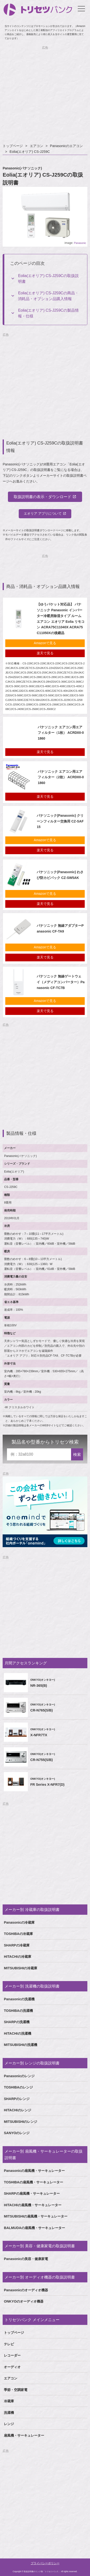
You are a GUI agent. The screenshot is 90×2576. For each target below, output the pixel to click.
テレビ (9, 2344)
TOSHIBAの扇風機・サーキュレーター (33, 2182)
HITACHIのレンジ (17, 2110)
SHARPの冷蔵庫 (16, 1945)
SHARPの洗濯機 (16, 2022)
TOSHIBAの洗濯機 (18, 2011)
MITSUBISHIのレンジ (20, 2122)
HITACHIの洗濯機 (17, 2033)
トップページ (13, 146)
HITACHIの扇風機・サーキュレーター (32, 2205)
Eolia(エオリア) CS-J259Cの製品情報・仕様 (48, 313)
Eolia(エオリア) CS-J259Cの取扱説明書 (48, 279)
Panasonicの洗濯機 (19, 1999)
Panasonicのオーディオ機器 (26, 2290)
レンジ (9, 2424)
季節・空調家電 (15, 2390)
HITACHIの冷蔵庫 (17, 1956)
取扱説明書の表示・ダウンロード (42, 497)
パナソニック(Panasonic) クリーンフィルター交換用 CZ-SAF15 (60, 821)
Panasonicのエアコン (66, 146)
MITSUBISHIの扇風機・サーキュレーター (35, 2216)
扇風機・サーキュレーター (24, 2435)
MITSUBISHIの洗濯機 (20, 2045)
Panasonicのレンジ (19, 2076)
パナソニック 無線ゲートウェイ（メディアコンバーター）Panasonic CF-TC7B (60, 982)
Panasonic (80, 242)
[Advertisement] (45, 95)
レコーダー (12, 2355)
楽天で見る (45, 653)
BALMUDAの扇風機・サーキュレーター (34, 2228)
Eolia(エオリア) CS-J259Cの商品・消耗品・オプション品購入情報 (48, 296)
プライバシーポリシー (45, 2563)
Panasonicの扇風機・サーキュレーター (34, 2171)
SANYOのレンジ (17, 2133)
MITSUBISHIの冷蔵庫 (20, 1968)
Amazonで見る (45, 643)
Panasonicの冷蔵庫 (19, 1922)
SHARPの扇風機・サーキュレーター (32, 2193)
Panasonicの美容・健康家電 (26, 2259)
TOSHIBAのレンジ (18, 2087)
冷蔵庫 (9, 2401)
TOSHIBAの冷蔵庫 (18, 1934)
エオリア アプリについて (43, 513)
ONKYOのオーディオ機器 (23, 2301)
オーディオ (12, 2367)
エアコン (36, 146)
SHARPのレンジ (16, 2099)
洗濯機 (9, 2413)
